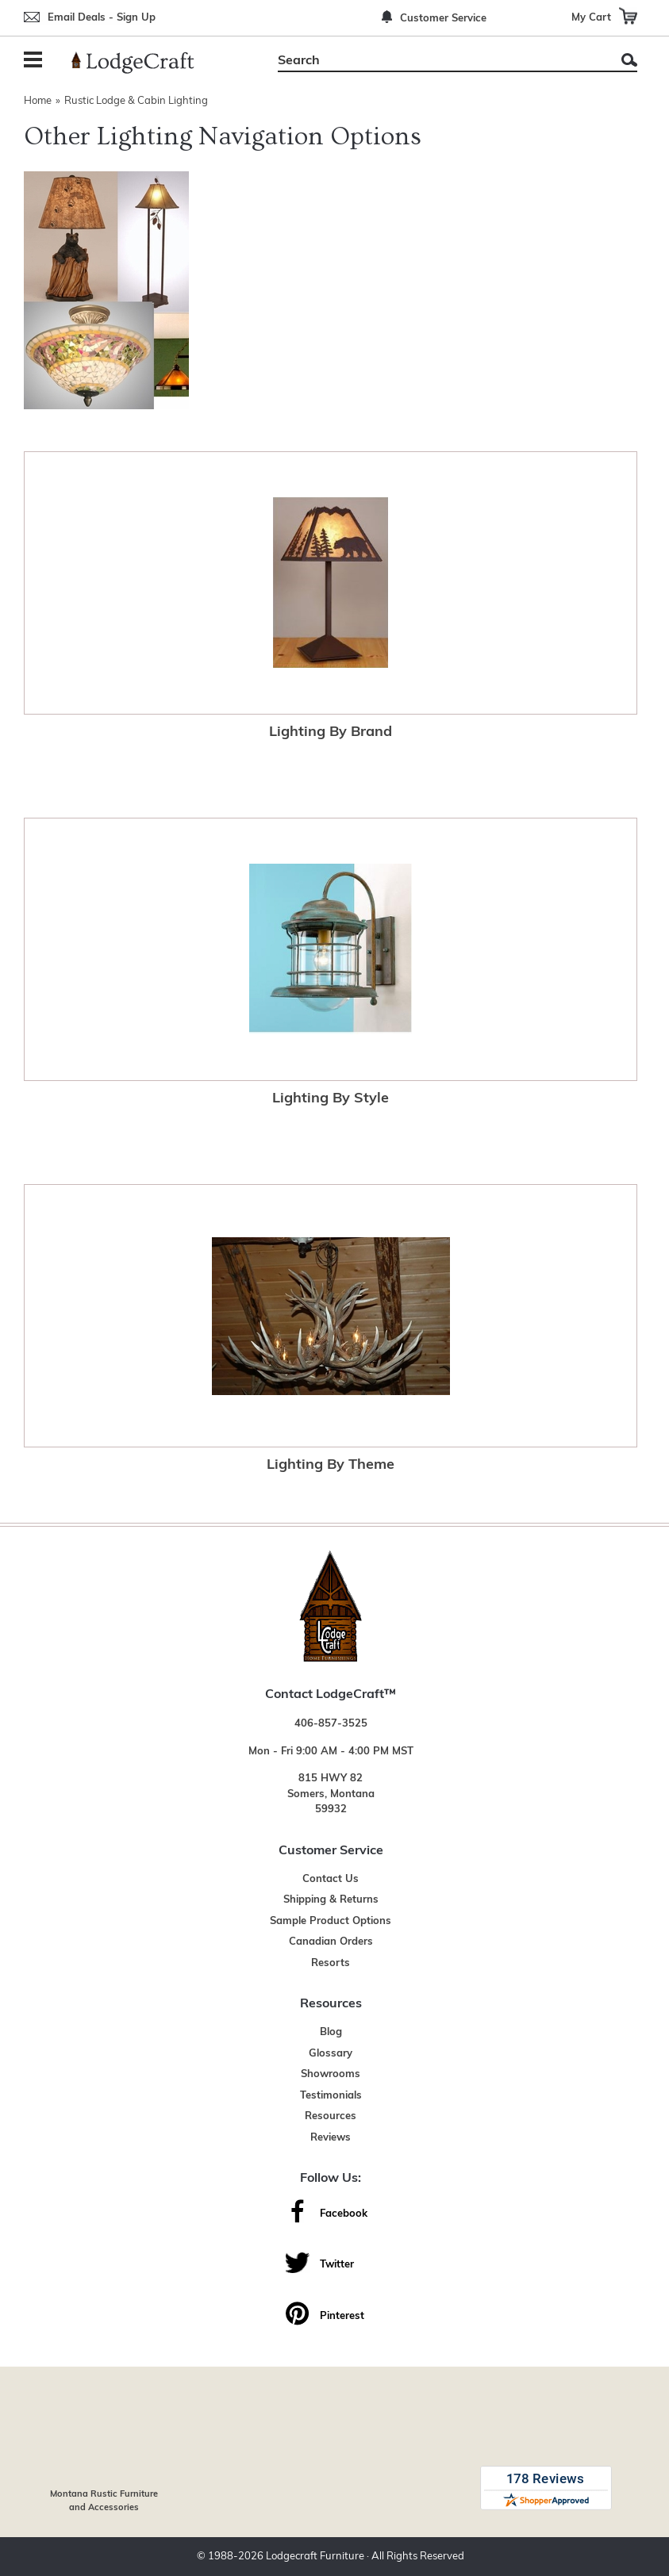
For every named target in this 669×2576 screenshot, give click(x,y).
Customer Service (443, 18)
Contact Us (330, 1879)
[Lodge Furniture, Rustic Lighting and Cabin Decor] (142, 63)
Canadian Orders (331, 1942)
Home (38, 101)
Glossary (330, 2054)
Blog (331, 2032)
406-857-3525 (330, 1724)
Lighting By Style (330, 1098)
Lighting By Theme (330, 1465)
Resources (330, 2116)
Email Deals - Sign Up (102, 18)
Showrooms (330, 2074)
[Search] (440, 61)
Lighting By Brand (330, 732)
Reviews (330, 2138)
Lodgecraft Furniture (315, 2556)
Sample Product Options (330, 1921)
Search (629, 60)
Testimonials (331, 2096)
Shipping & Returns (331, 1900)
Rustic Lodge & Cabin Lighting (136, 101)
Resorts (330, 1963)
